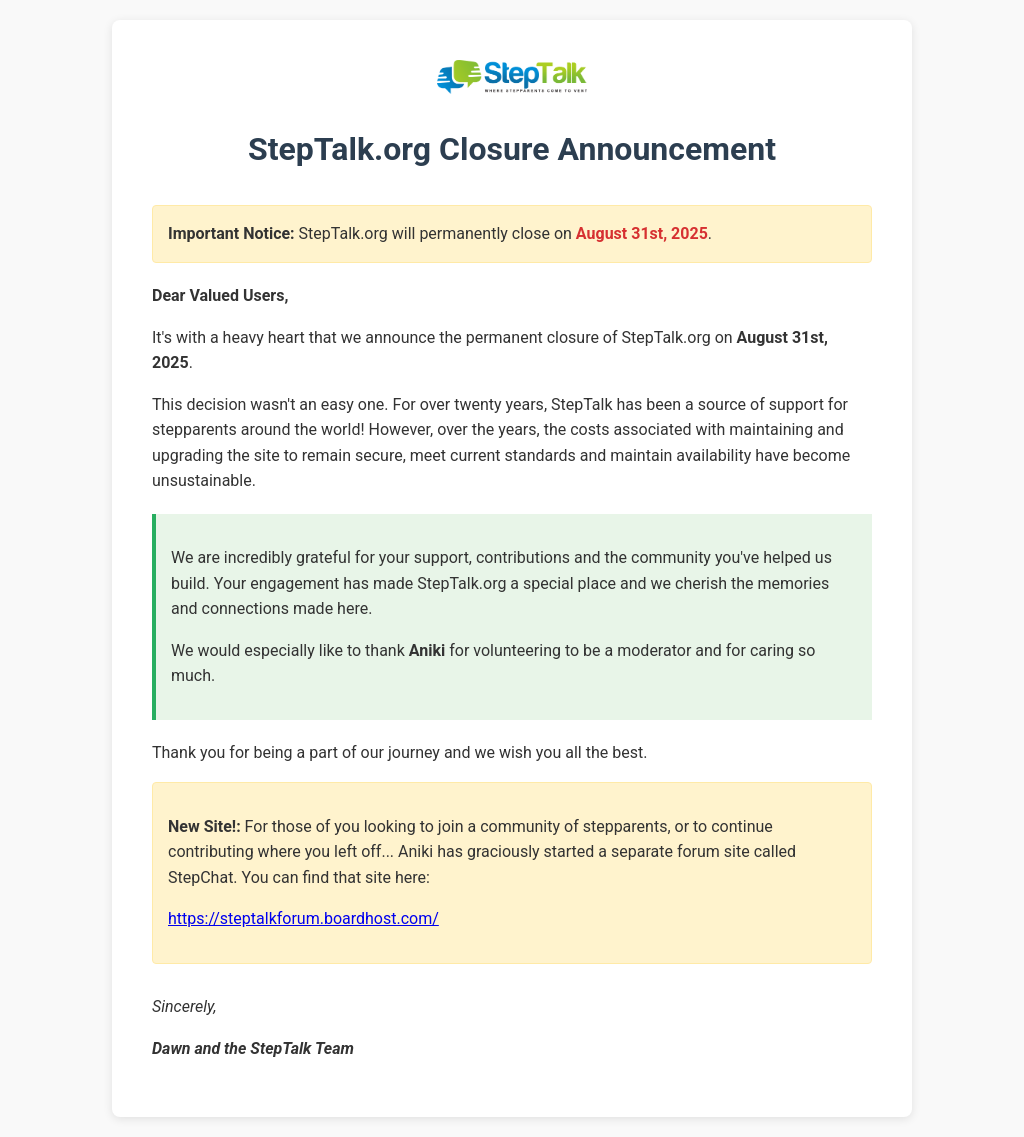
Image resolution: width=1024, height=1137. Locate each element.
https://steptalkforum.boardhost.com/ (303, 918)
